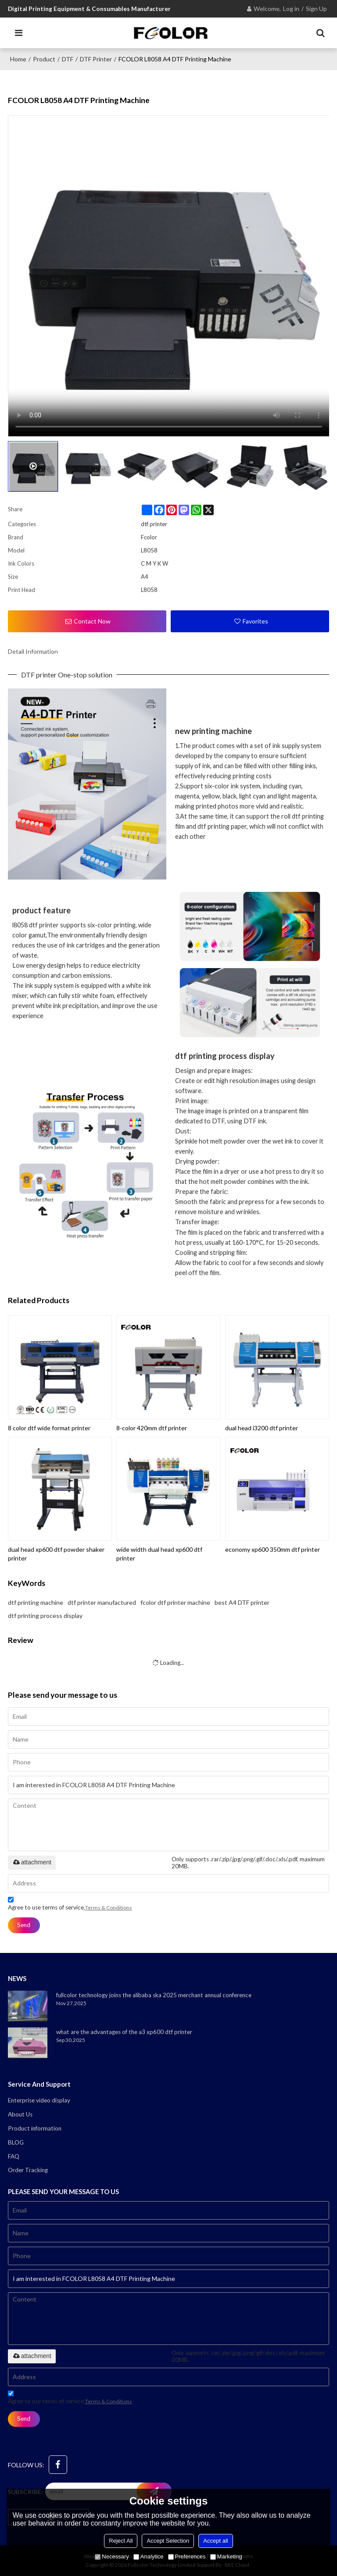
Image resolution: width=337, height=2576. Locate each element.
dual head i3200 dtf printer (261, 1428)
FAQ (13, 2156)
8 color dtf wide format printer (49, 1428)
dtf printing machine (35, 1602)
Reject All (121, 2540)
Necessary (112, 2556)
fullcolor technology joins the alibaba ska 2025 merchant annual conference (153, 1995)
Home (18, 59)
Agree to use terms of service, (70, 1905)
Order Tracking (28, 2169)
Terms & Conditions (108, 1907)
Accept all (215, 2540)
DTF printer (96, 59)
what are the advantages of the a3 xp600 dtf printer (124, 2031)
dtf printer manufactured (102, 1602)
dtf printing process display (45, 1615)
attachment (31, 1862)
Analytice (148, 2556)
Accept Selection (168, 2540)
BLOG (16, 2142)
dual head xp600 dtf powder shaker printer (56, 1554)
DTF (67, 59)
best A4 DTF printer (242, 1602)
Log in (291, 8)
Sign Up (316, 8)
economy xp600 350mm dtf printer (272, 1549)
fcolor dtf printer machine (175, 1602)
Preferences (187, 2556)
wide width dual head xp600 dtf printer (159, 1554)
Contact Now (92, 621)
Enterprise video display (39, 2100)
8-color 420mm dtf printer (151, 1428)
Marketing (226, 2556)
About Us (20, 2114)
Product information (34, 2128)
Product (44, 59)
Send (23, 1924)
